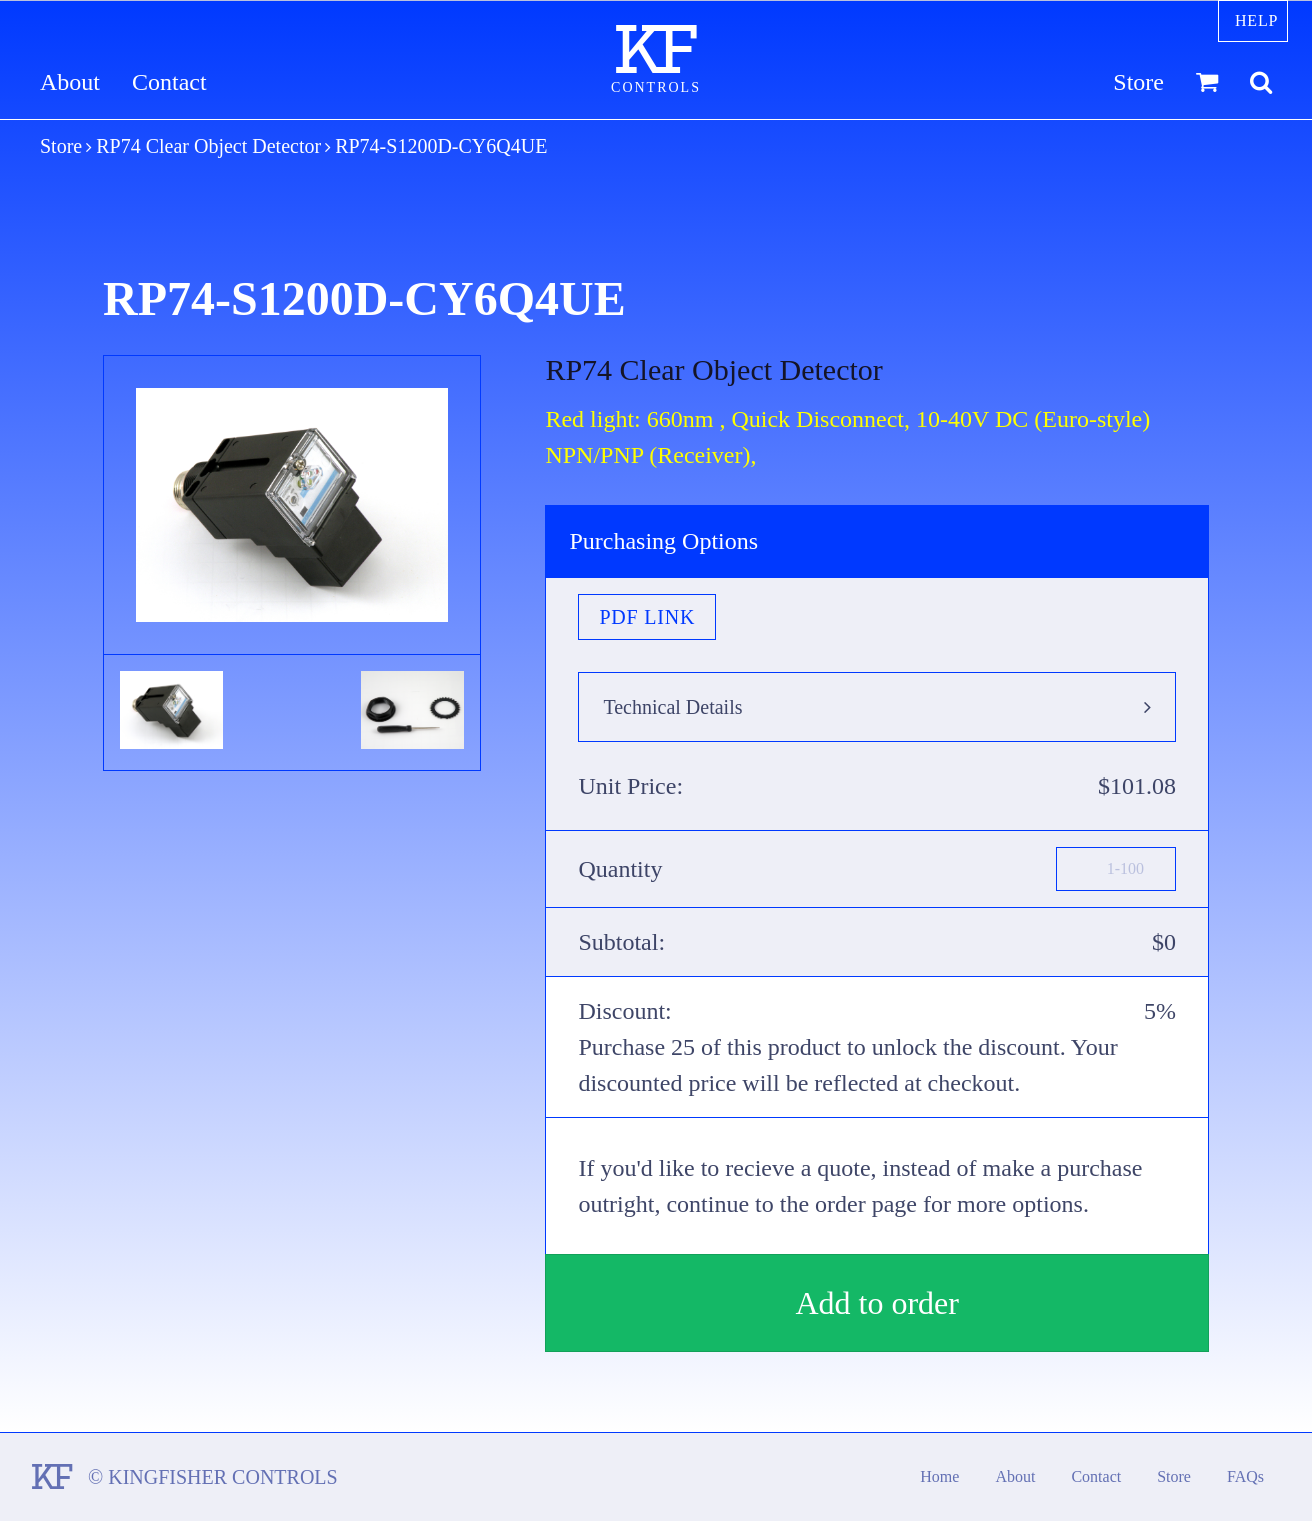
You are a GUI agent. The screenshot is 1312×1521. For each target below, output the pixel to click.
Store (1138, 82)
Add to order (877, 1303)
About (70, 82)
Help (1256, 20)
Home (939, 1476)
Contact (169, 82)
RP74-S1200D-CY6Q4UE (441, 146)
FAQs (1245, 1476)
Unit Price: (630, 786)
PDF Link (647, 617)
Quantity (620, 869)
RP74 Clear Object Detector (208, 146)
